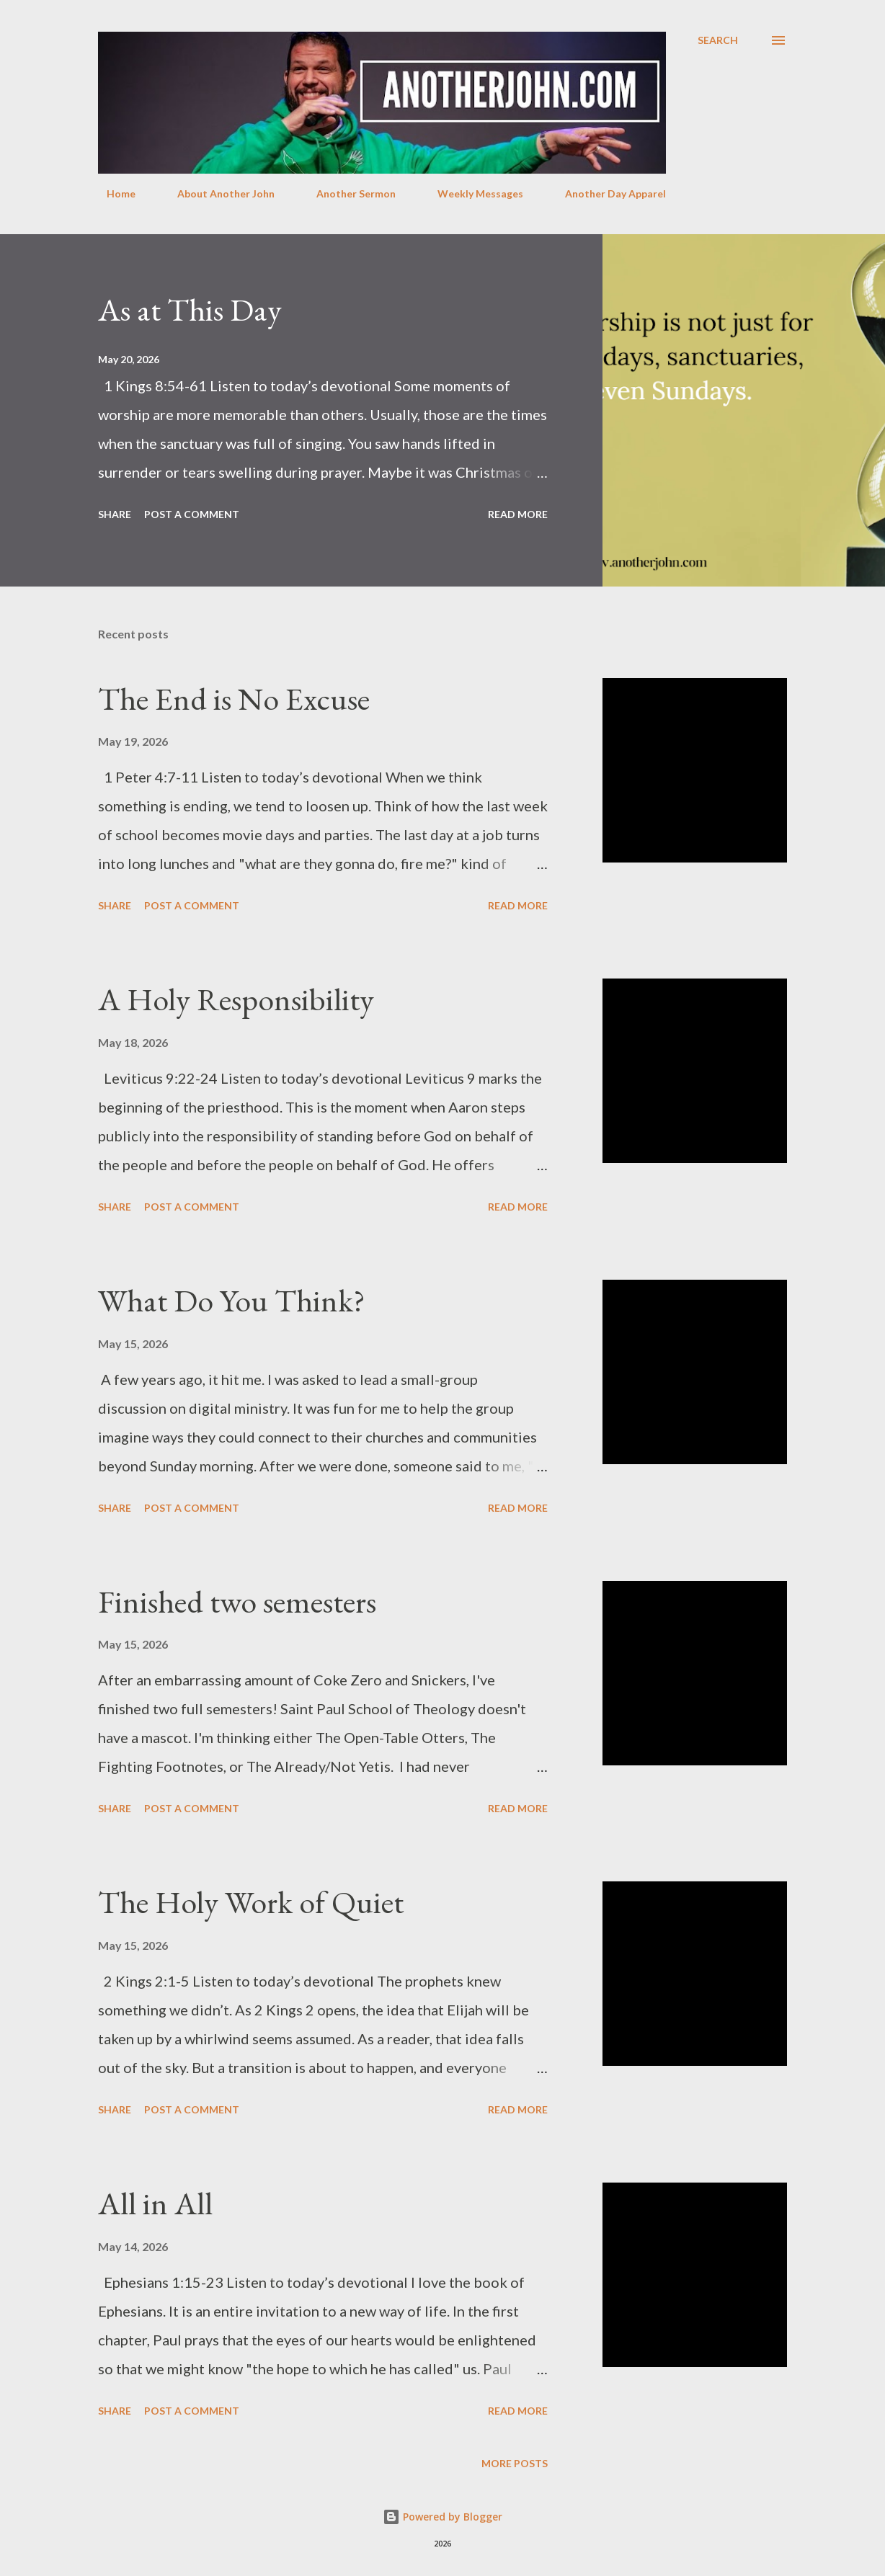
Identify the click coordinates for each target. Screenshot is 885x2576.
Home (112, 193)
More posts (514, 2463)
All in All (155, 2203)
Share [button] (114, 514)
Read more (518, 514)
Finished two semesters (237, 1601)
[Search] (718, 40)
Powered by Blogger (442, 2516)
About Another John (217, 193)
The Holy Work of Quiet (251, 1901)
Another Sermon (347, 193)
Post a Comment (191, 514)
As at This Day (190, 309)
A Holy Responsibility (236, 999)
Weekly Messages (472, 193)
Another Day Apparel (606, 193)
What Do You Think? (231, 1300)
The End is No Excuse (234, 698)
